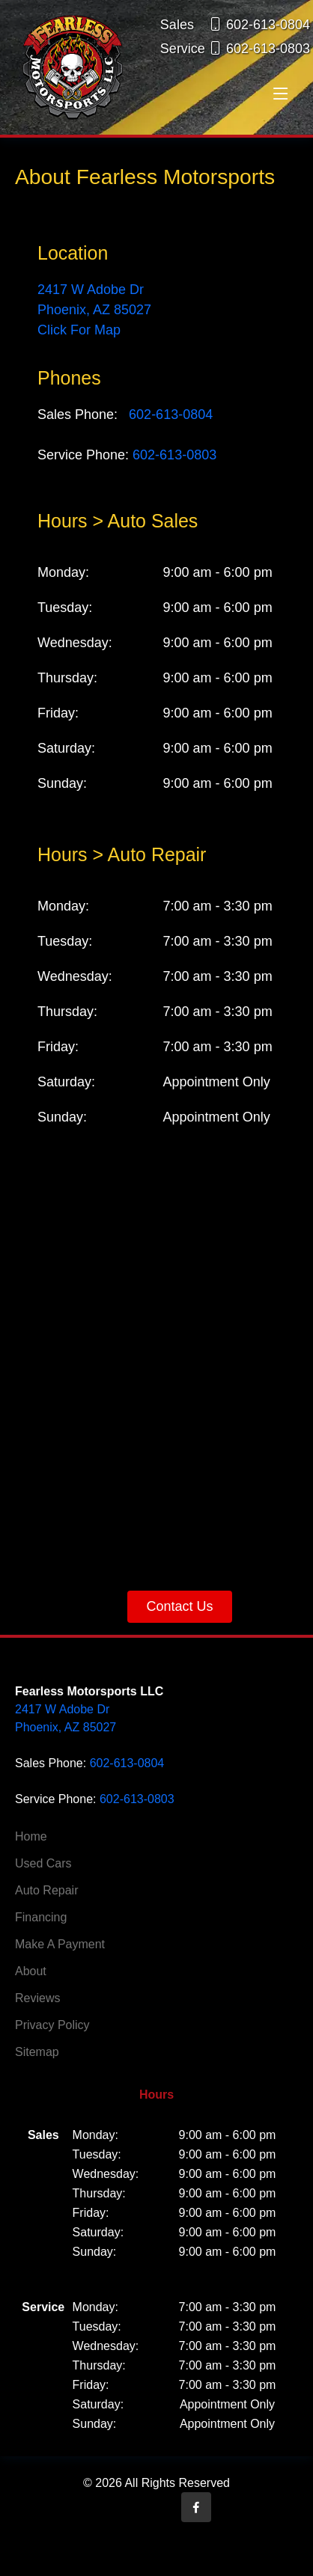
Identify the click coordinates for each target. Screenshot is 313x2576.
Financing (41, 1918)
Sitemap (37, 2052)
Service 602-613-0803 (235, 48)
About (30, 1971)
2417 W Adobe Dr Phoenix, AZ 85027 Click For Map (94, 309)
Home (31, 1837)
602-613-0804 (171, 414)
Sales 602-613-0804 (235, 24)
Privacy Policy (52, 2025)
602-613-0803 (174, 454)
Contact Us (179, 1606)
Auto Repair (47, 1891)
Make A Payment (60, 1945)
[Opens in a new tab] (196, 2507)
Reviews (37, 1998)
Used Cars (43, 1864)
